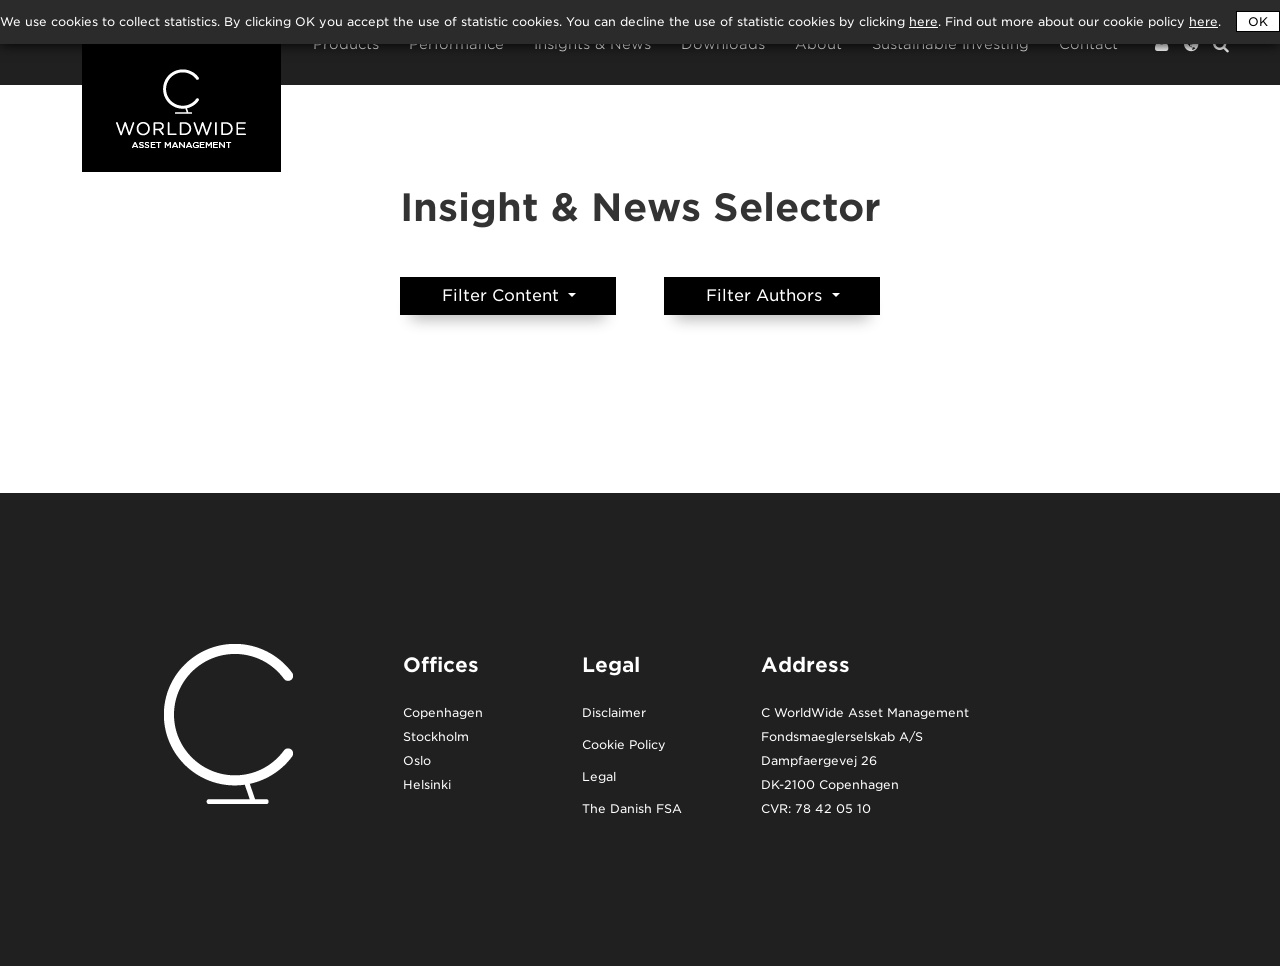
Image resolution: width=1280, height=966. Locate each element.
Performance (456, 44)
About (818, 44)
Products (346, 44)
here (1203, 21)
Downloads (723, 44)
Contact (1088, 44)
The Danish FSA (632, 809)
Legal (599, 777)
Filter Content (503, 295)
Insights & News (592, 44)
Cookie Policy (624, 745)
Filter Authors (766, 295)
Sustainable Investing (950, 44)
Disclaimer (614, 713)
